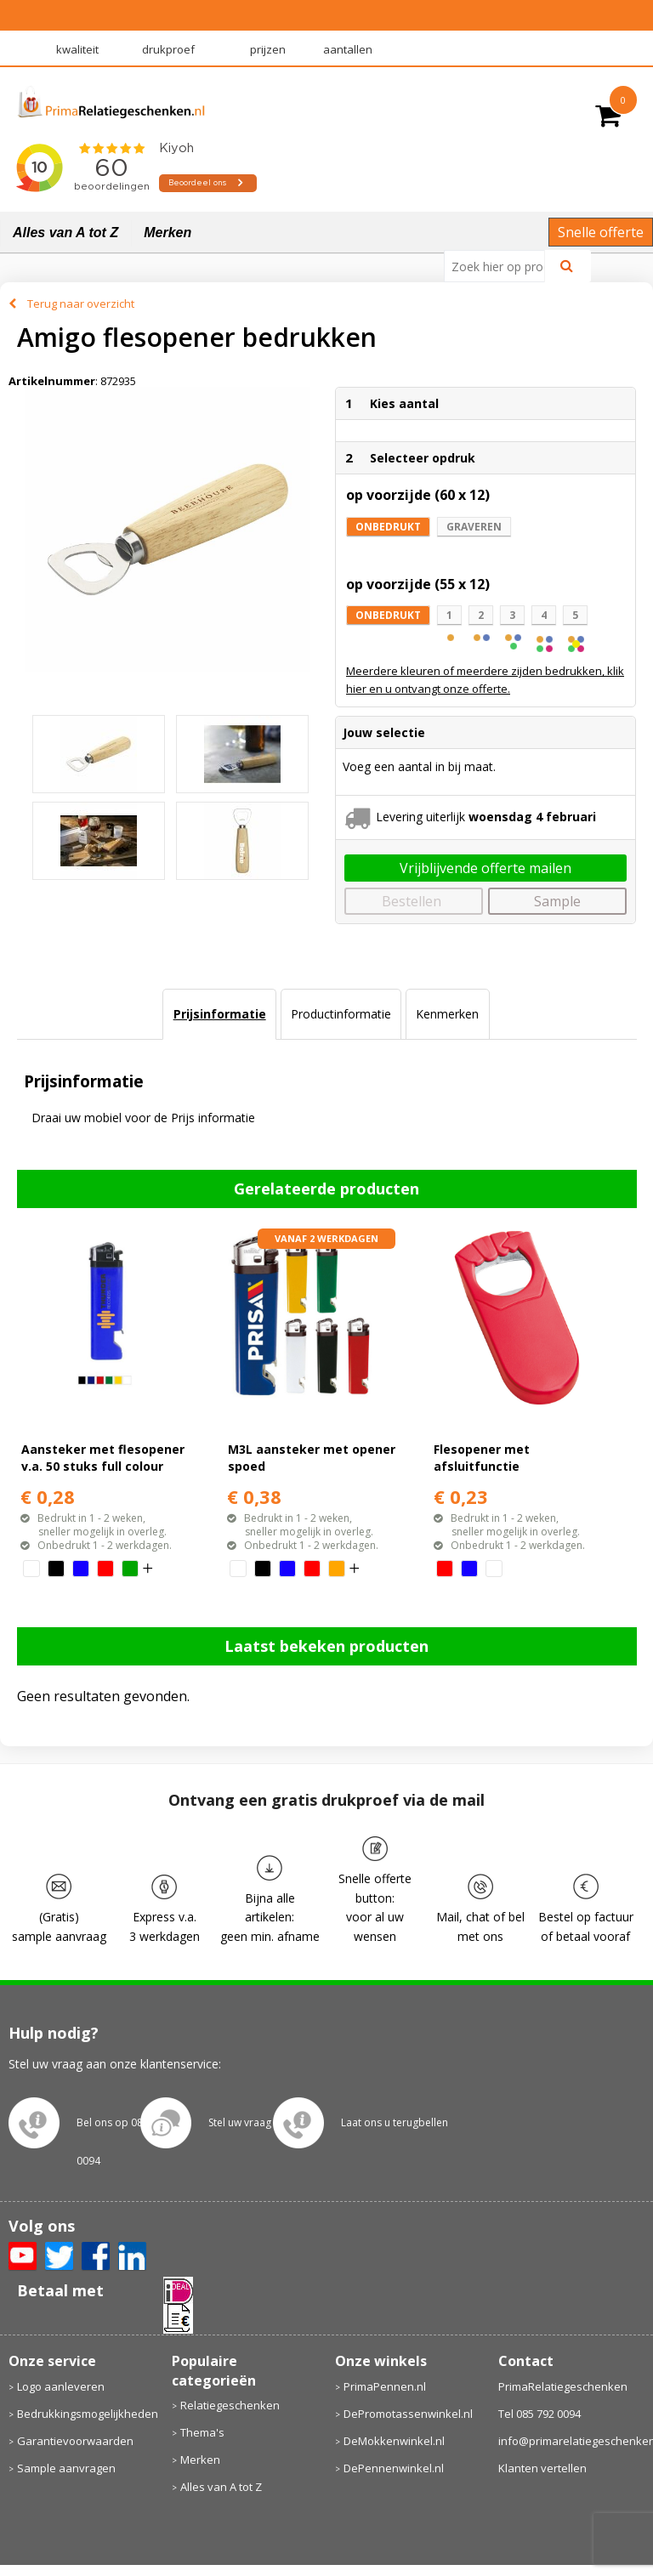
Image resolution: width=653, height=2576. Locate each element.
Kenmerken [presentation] (447, 1014)
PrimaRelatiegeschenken (562, 2386)
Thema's (202, 2432)
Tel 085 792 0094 (539, 2413)
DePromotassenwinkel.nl (408, 2413)
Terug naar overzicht (80, 303)
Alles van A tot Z (65, 232)
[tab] (218, 1014)
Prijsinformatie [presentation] (219, 1014)
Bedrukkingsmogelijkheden (86, 2413)
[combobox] (501, 266)
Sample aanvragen (66, 2468)
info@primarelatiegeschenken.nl (571, 2440)
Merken (167, 232)
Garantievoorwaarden (75, 2440)
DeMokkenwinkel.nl (394, 2440)
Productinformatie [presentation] (341, 1014)
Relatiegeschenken (230, 2405)
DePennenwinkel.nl (394, 2468)
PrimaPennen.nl (385, 2386)
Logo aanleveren (61, 2386)
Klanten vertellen (542, 2468)
